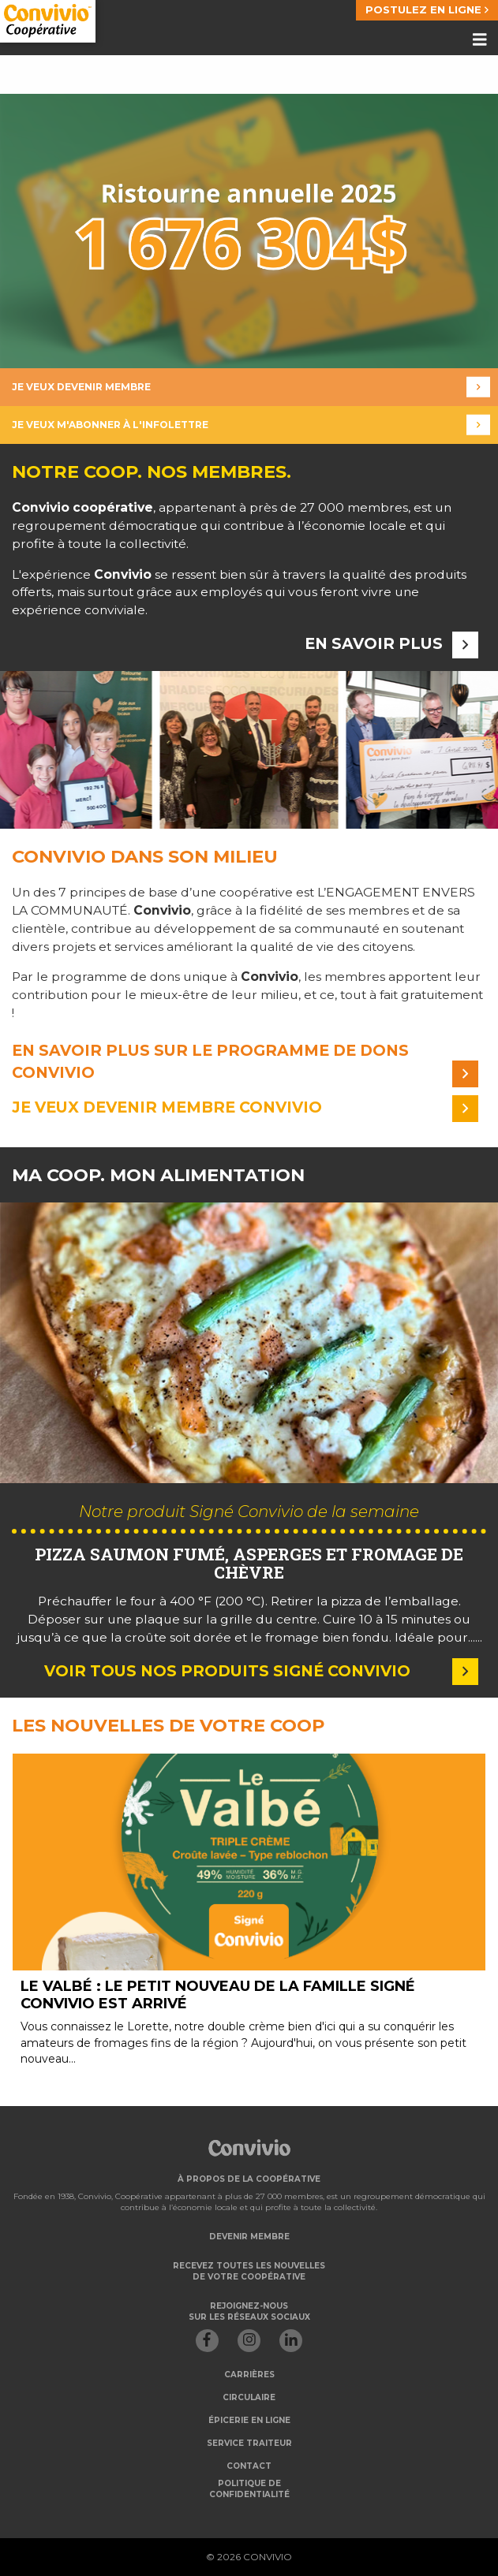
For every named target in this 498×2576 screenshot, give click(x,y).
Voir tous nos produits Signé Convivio (261, 1671)
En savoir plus (391, 643)
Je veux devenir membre (251, 387)
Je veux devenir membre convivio (245, 1108)
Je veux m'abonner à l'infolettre (251, 425)
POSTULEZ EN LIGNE (427, 9)
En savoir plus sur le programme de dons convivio (245, 1062)
